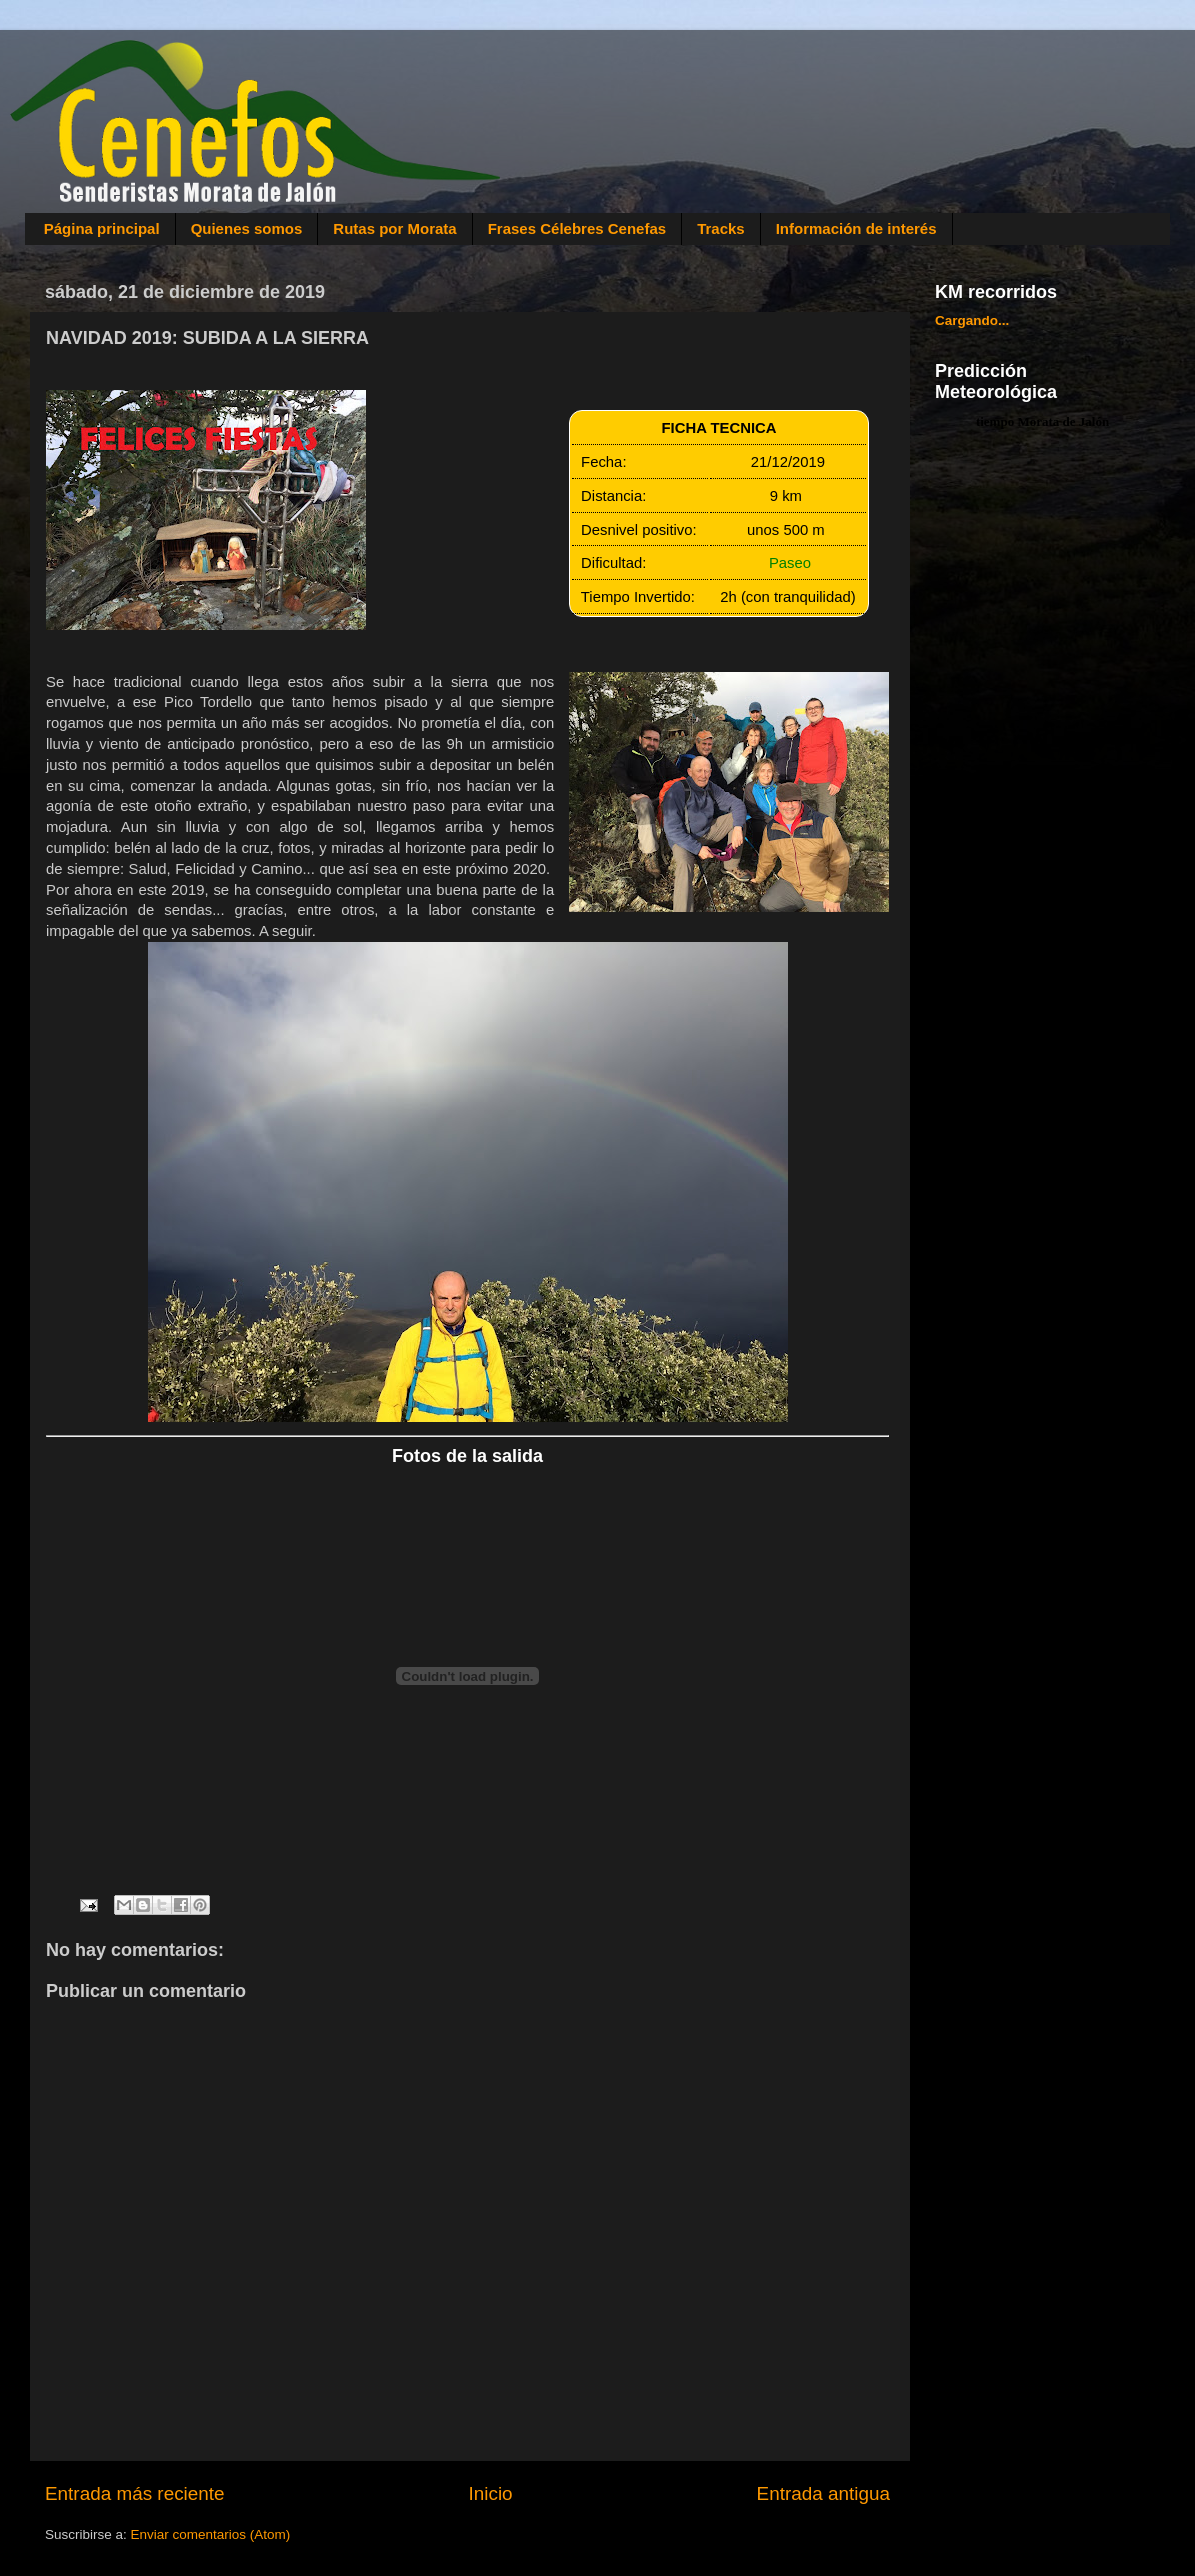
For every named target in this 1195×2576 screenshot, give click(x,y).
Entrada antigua (823, 2493)
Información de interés (856, 228)
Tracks (721, 228)
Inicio (491, 2493)
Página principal (102, 228)
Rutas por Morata (394, 228)
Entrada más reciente (135, 2493)
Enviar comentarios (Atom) (211, 2534)
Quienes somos (247, 228)
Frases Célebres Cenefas (577, 228)
